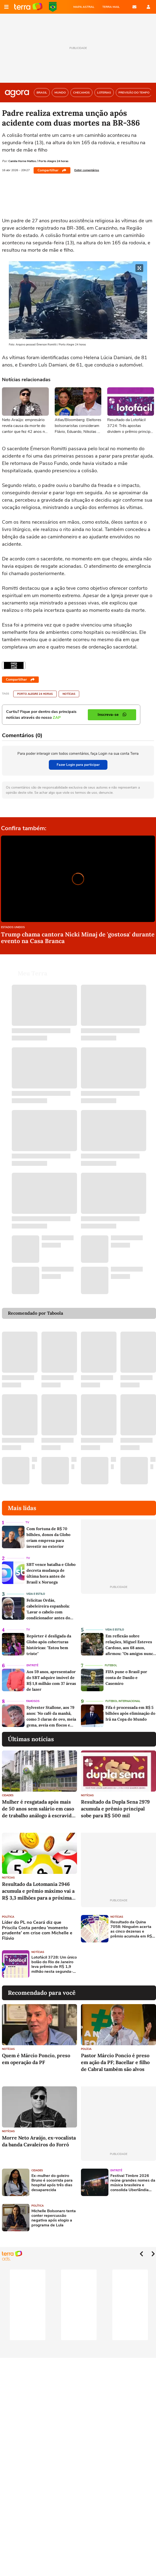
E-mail (134, 7)
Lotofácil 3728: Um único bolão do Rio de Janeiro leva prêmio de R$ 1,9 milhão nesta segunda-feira (54, 1958)
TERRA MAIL (111, 7)
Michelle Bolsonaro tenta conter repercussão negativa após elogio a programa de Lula (53, 2212)
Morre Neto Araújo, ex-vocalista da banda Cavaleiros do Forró (39, 2135)
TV (27, 1516)
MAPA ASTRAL (83, 7)
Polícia (86, 2043)
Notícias (69, 694)
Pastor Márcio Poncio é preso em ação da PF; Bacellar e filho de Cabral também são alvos (115, 2056)
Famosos (32, 1695)
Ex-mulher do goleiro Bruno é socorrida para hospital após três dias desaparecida (52, 2177)
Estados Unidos (13, 927)
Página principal (28, 7)
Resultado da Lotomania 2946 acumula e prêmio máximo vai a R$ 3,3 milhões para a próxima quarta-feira (38, 1885)
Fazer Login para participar (78, 764)
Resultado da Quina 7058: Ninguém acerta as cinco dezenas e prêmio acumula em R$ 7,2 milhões (131, 1923)
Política (8, 1911)
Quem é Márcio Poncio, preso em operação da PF (36, 2052)
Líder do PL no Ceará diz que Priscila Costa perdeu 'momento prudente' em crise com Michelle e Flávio (37, 1924)
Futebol (111, 1659)
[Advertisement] (118, 1958)
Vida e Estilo (35, 1588)
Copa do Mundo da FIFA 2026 (53, 7)
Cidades (7, 1789)
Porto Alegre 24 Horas (35, 694)
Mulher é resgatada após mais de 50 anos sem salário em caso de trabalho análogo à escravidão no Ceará (39, 1803)
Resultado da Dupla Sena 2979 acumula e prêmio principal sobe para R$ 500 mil (115, 1803)
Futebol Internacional (122, 1695)
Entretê (32, 1659)
